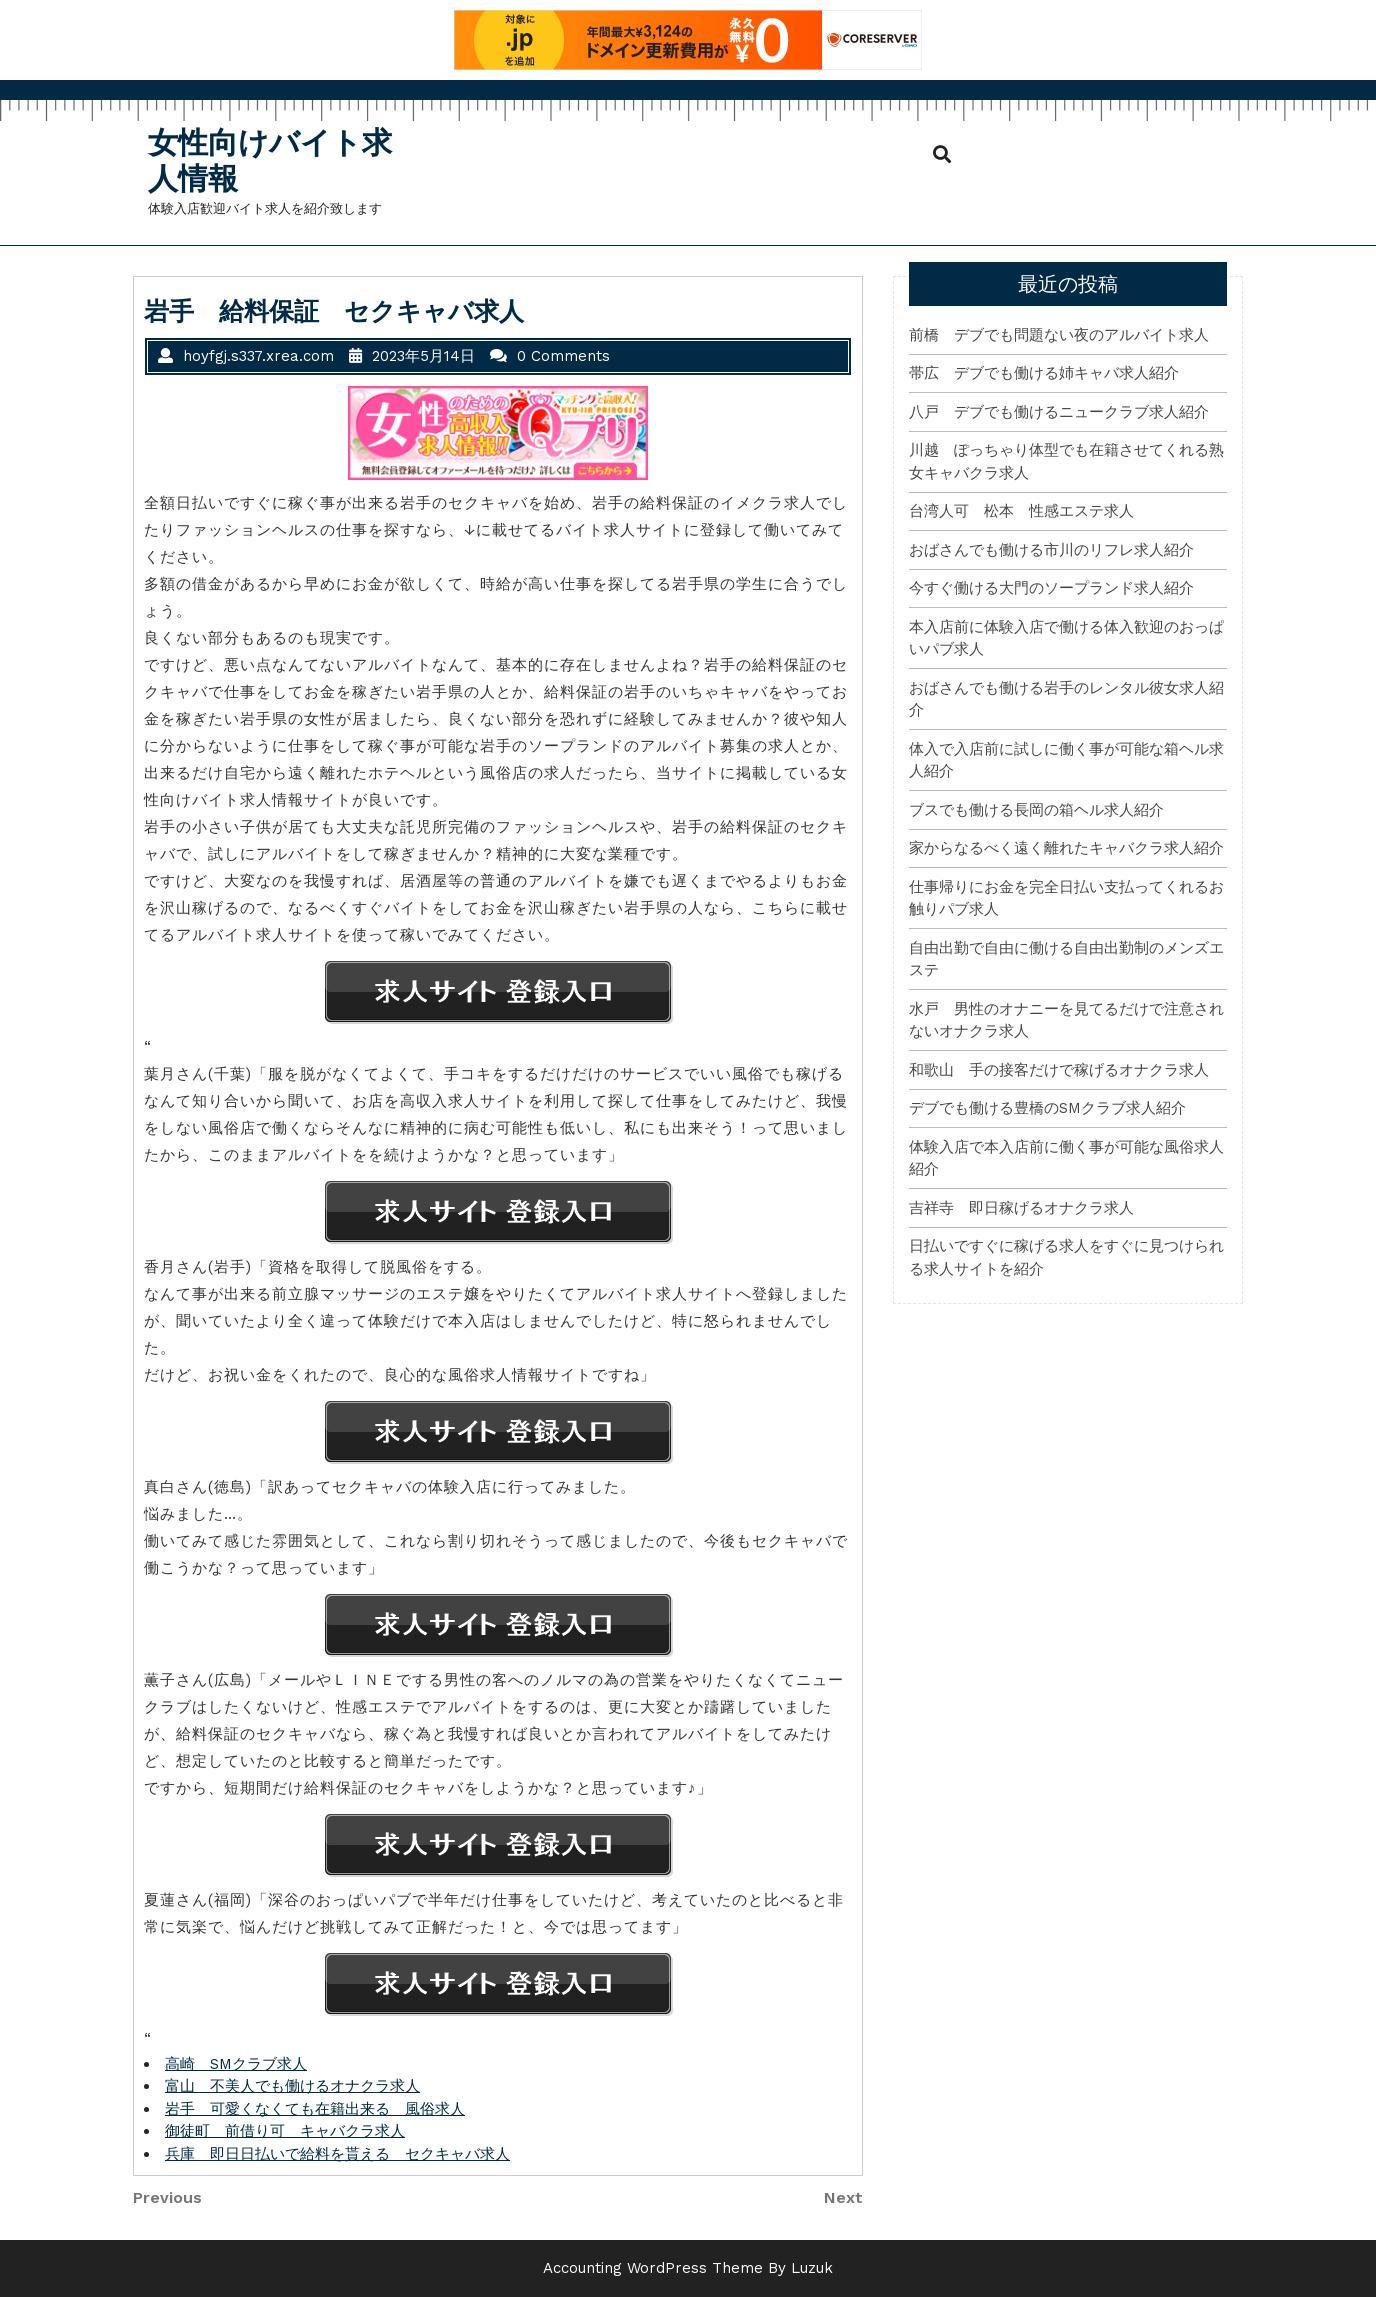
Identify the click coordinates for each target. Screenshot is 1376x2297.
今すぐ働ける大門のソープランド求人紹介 (1051, 588)
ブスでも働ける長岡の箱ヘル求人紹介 (1036, 810)
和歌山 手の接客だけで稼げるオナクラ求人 (1059, 1070)
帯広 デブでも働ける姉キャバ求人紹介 (1044, 373)
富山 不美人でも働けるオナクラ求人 (292, 2086)
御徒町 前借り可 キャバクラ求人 (285, 2131)
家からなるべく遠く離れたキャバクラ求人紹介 (1066, 848)
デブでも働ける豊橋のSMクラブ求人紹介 (1047, 1108)
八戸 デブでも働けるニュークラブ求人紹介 (1059, 412)
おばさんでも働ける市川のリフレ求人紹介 (1051, 550)
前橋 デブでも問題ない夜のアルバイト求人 (1059, 335)
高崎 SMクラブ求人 (236, 2064)
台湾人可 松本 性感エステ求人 (1021, 511)
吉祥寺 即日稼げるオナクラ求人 (1021, 1208)
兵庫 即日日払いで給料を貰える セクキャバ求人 (337, 2154)
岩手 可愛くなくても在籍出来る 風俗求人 (315, 2109)
